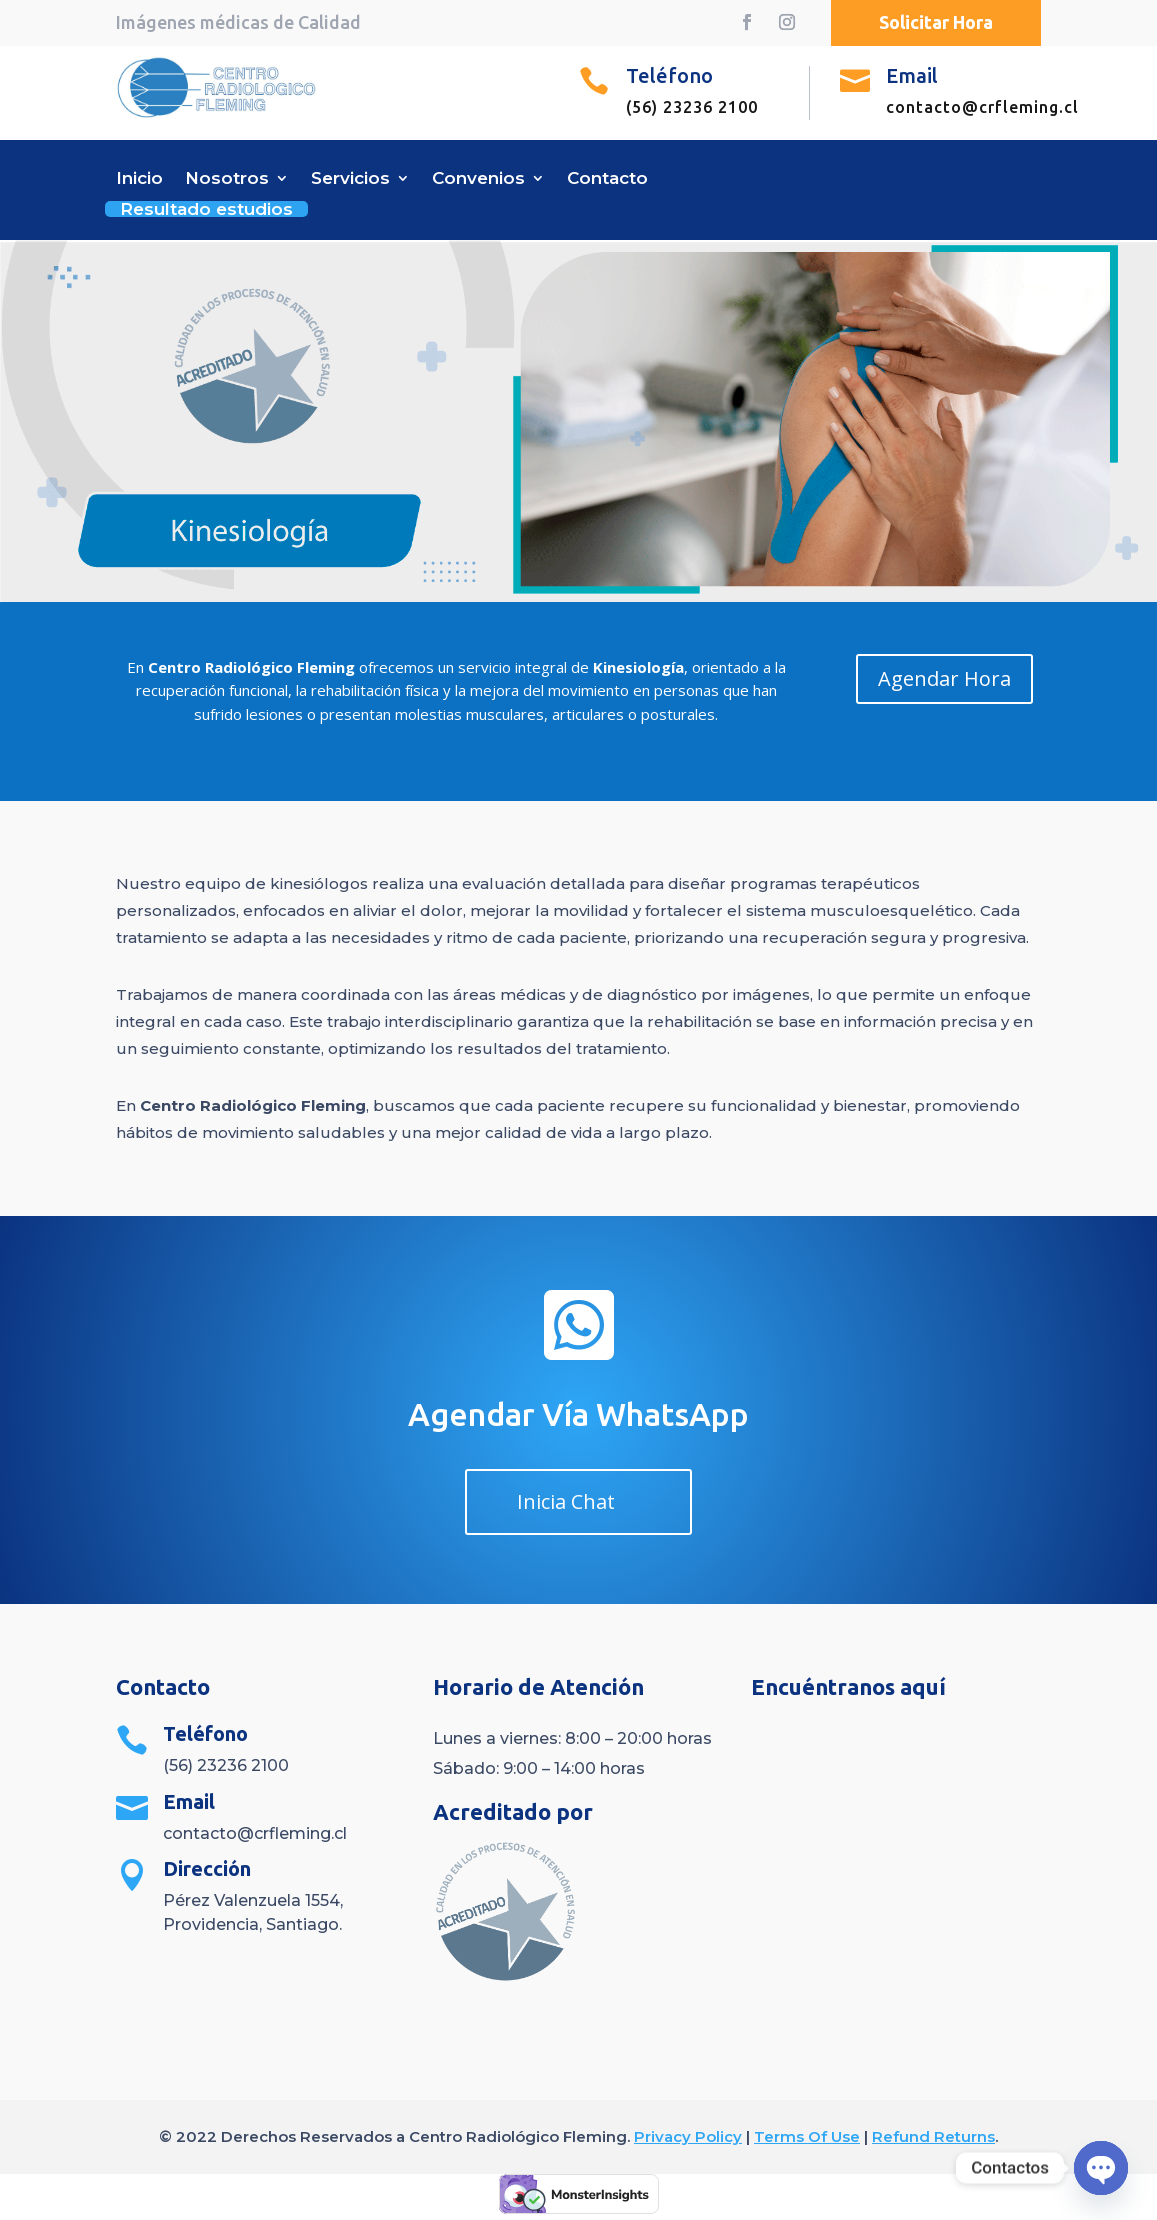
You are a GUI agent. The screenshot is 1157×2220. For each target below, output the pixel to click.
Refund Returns (933, 2136)
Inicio (139, 179)
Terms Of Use (807, 2136)
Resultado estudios (206, 206)
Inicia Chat (566, 1501)
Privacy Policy (688, 2136)
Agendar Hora (944, 678)
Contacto (607, 179)
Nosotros (227, 179)
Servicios (350, 179)
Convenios (478, 179)
